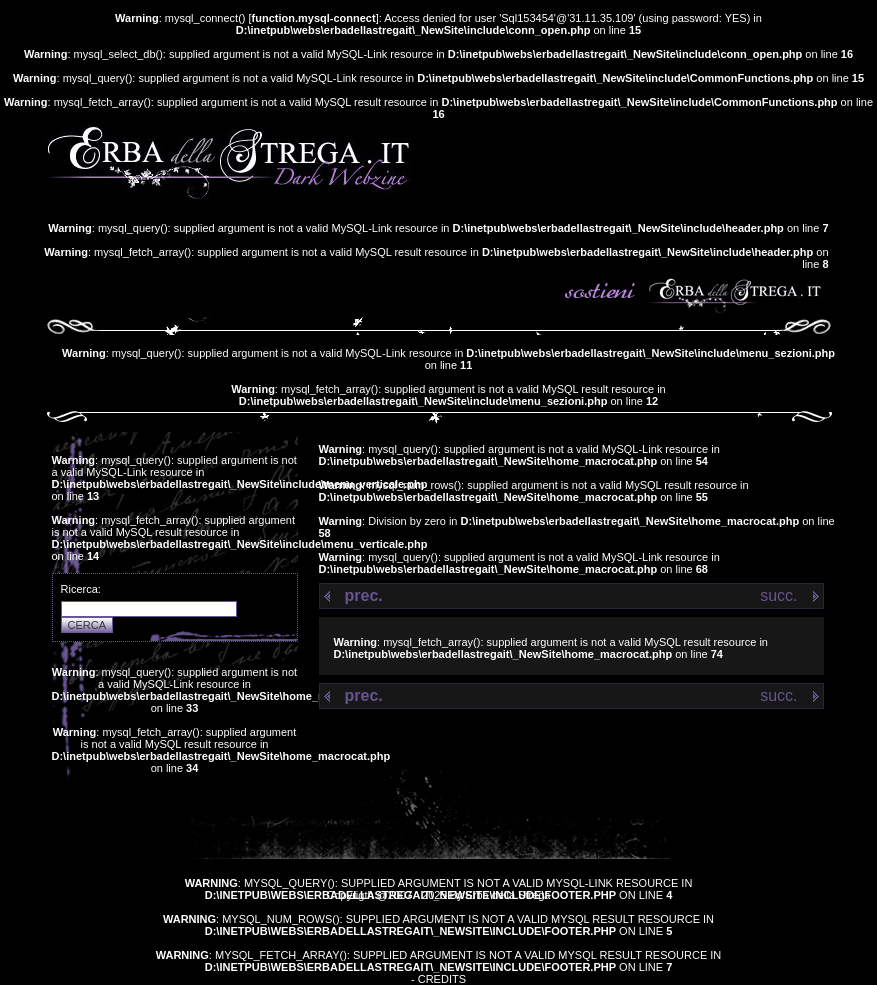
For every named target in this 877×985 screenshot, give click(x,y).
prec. (364, 595)
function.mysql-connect (314, 18)
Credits (442, 979)
